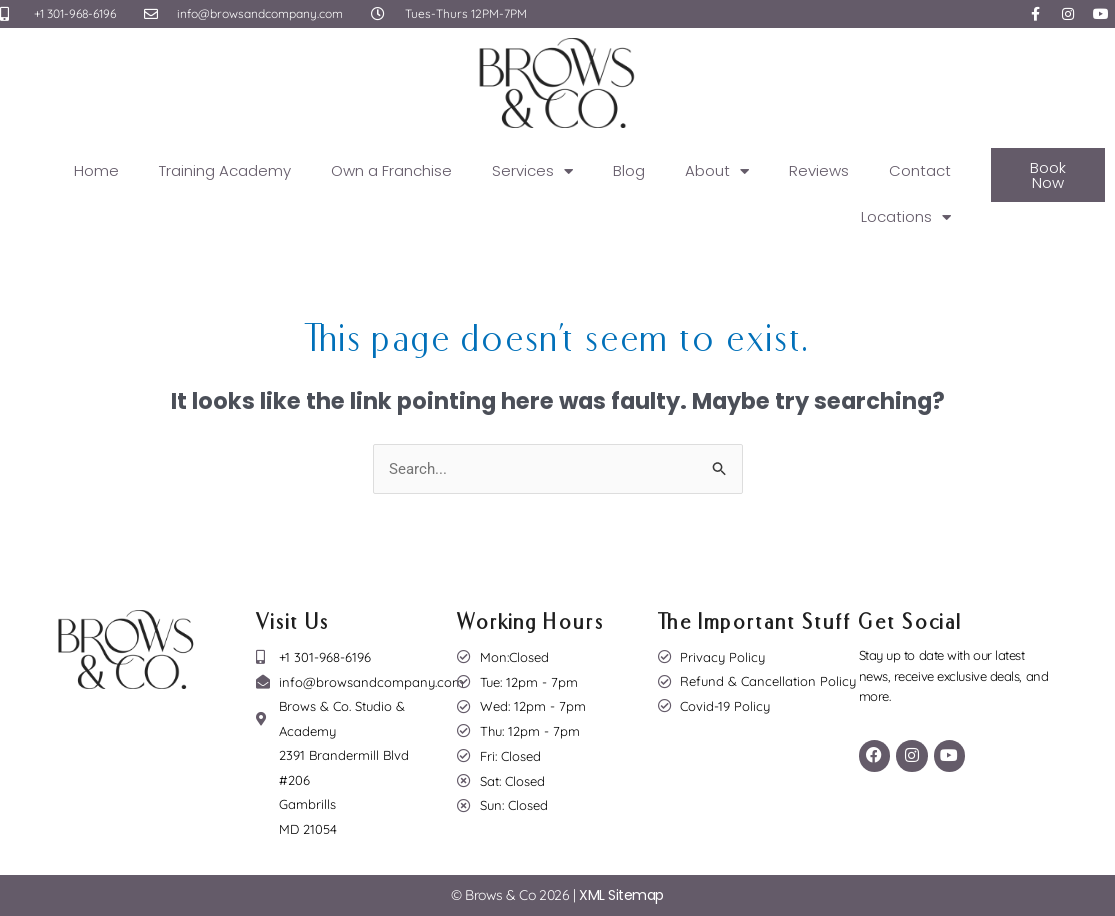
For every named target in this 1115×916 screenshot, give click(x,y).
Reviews (819, 170)
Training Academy (225, 170)
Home (96, 170)
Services (532, 171)
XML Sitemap (621, 896)
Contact (920, 170)
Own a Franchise (391, 170)
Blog (629, 170)
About (717, 171)
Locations (906, 217)
